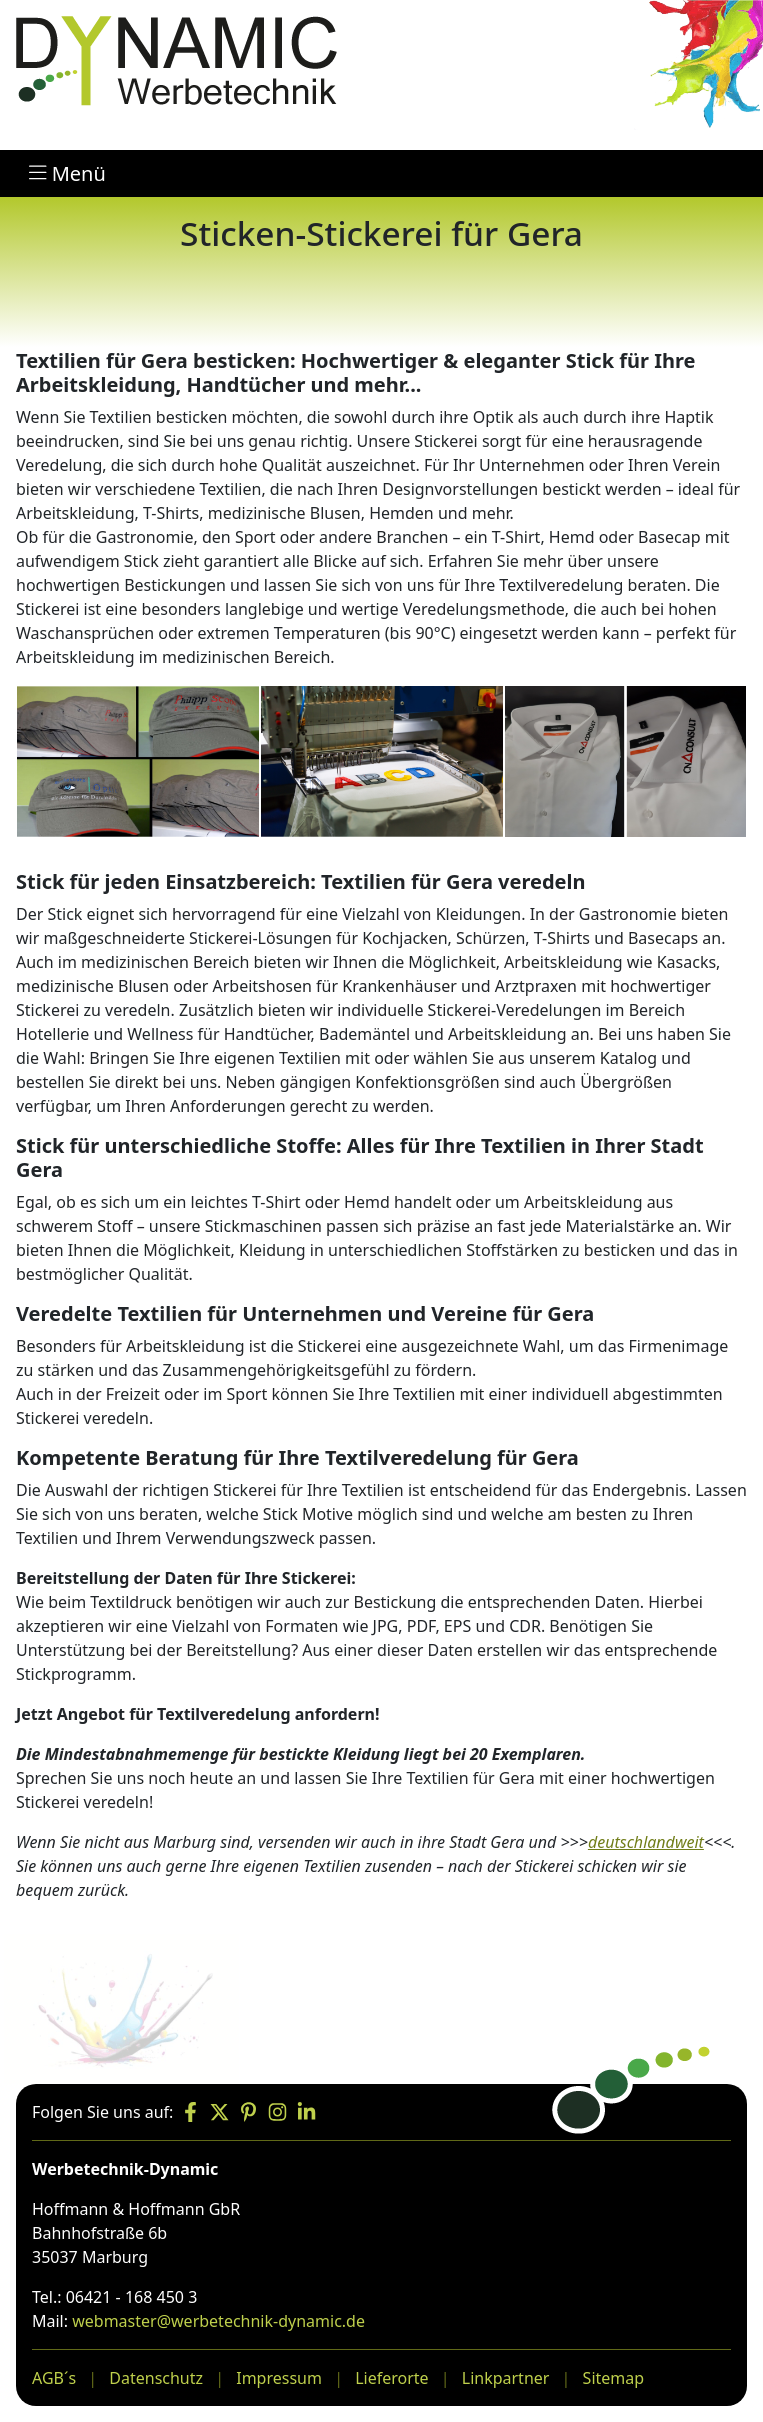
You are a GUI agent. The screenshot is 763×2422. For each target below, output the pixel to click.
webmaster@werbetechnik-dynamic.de (218, 2321)
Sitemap (614, 2378)
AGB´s (54, 2378)
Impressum (279, 2378)
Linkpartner (506, 2378)
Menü (67, 173)
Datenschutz (156, 2378)
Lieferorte (391, 2378)
